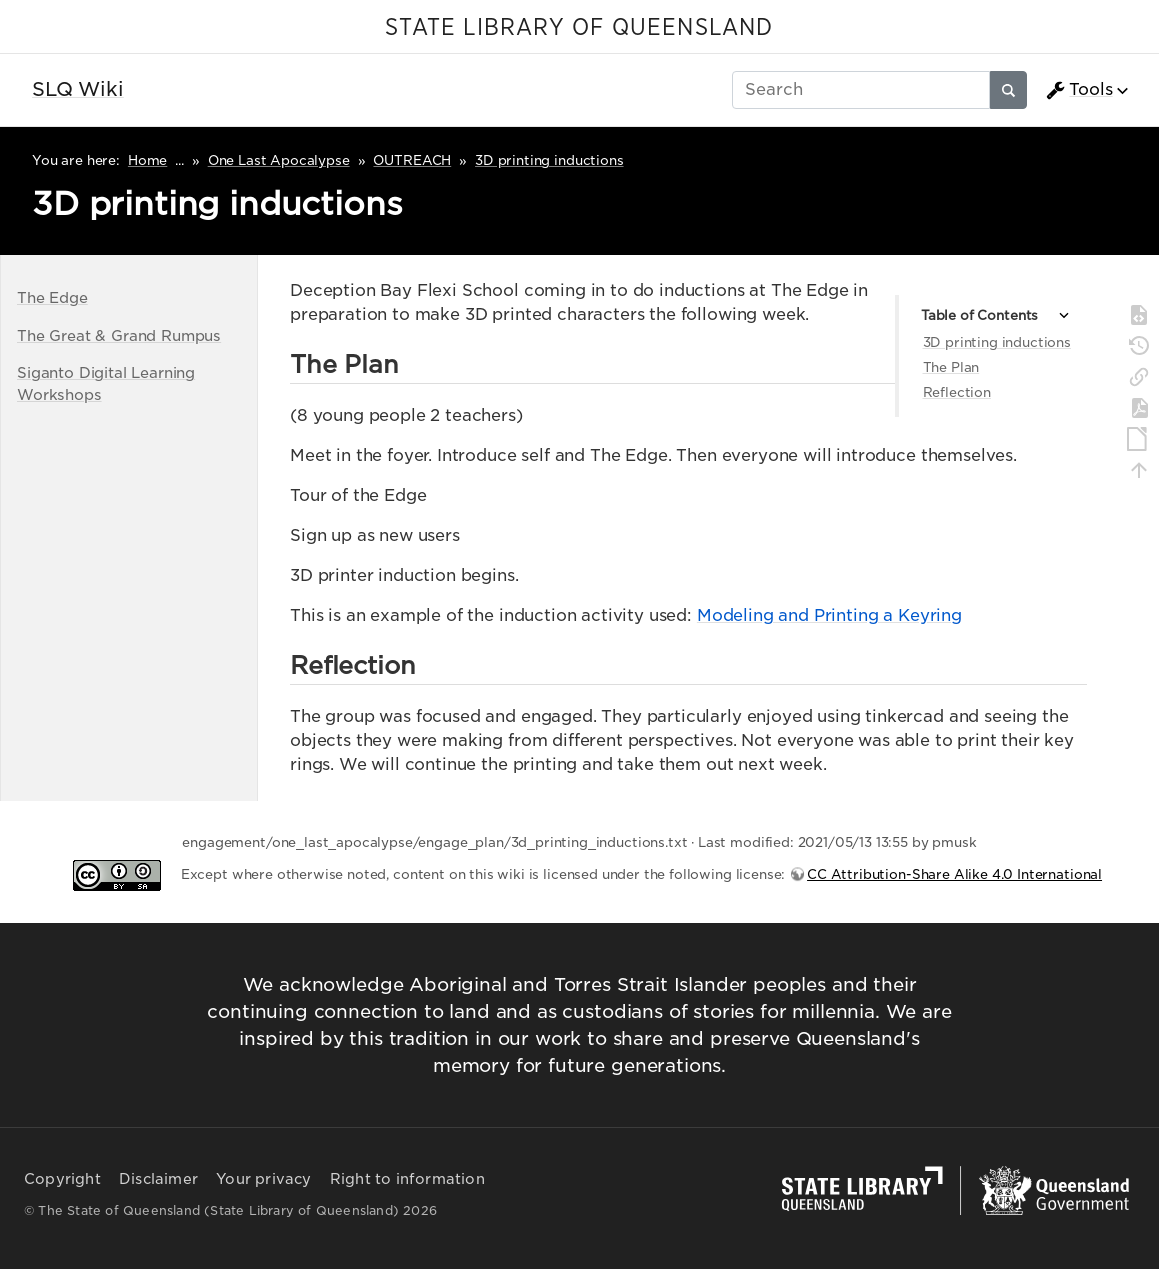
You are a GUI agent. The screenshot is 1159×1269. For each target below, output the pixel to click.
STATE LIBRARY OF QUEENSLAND (579, 28)
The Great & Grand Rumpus (119, 335)
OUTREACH (412, 160)
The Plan (951, 367)
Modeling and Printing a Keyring (829, 615)
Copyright (62, 1179)
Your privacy (263, 1179)
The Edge (52, 297)
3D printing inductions (549, 160)
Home (147, 160)
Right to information (407, 1179)
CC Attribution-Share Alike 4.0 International (954, 874)
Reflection (957, 392)
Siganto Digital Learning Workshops (106, 383)
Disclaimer (158, 1179)
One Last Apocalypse (279, 160)
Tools (1079, 90)
